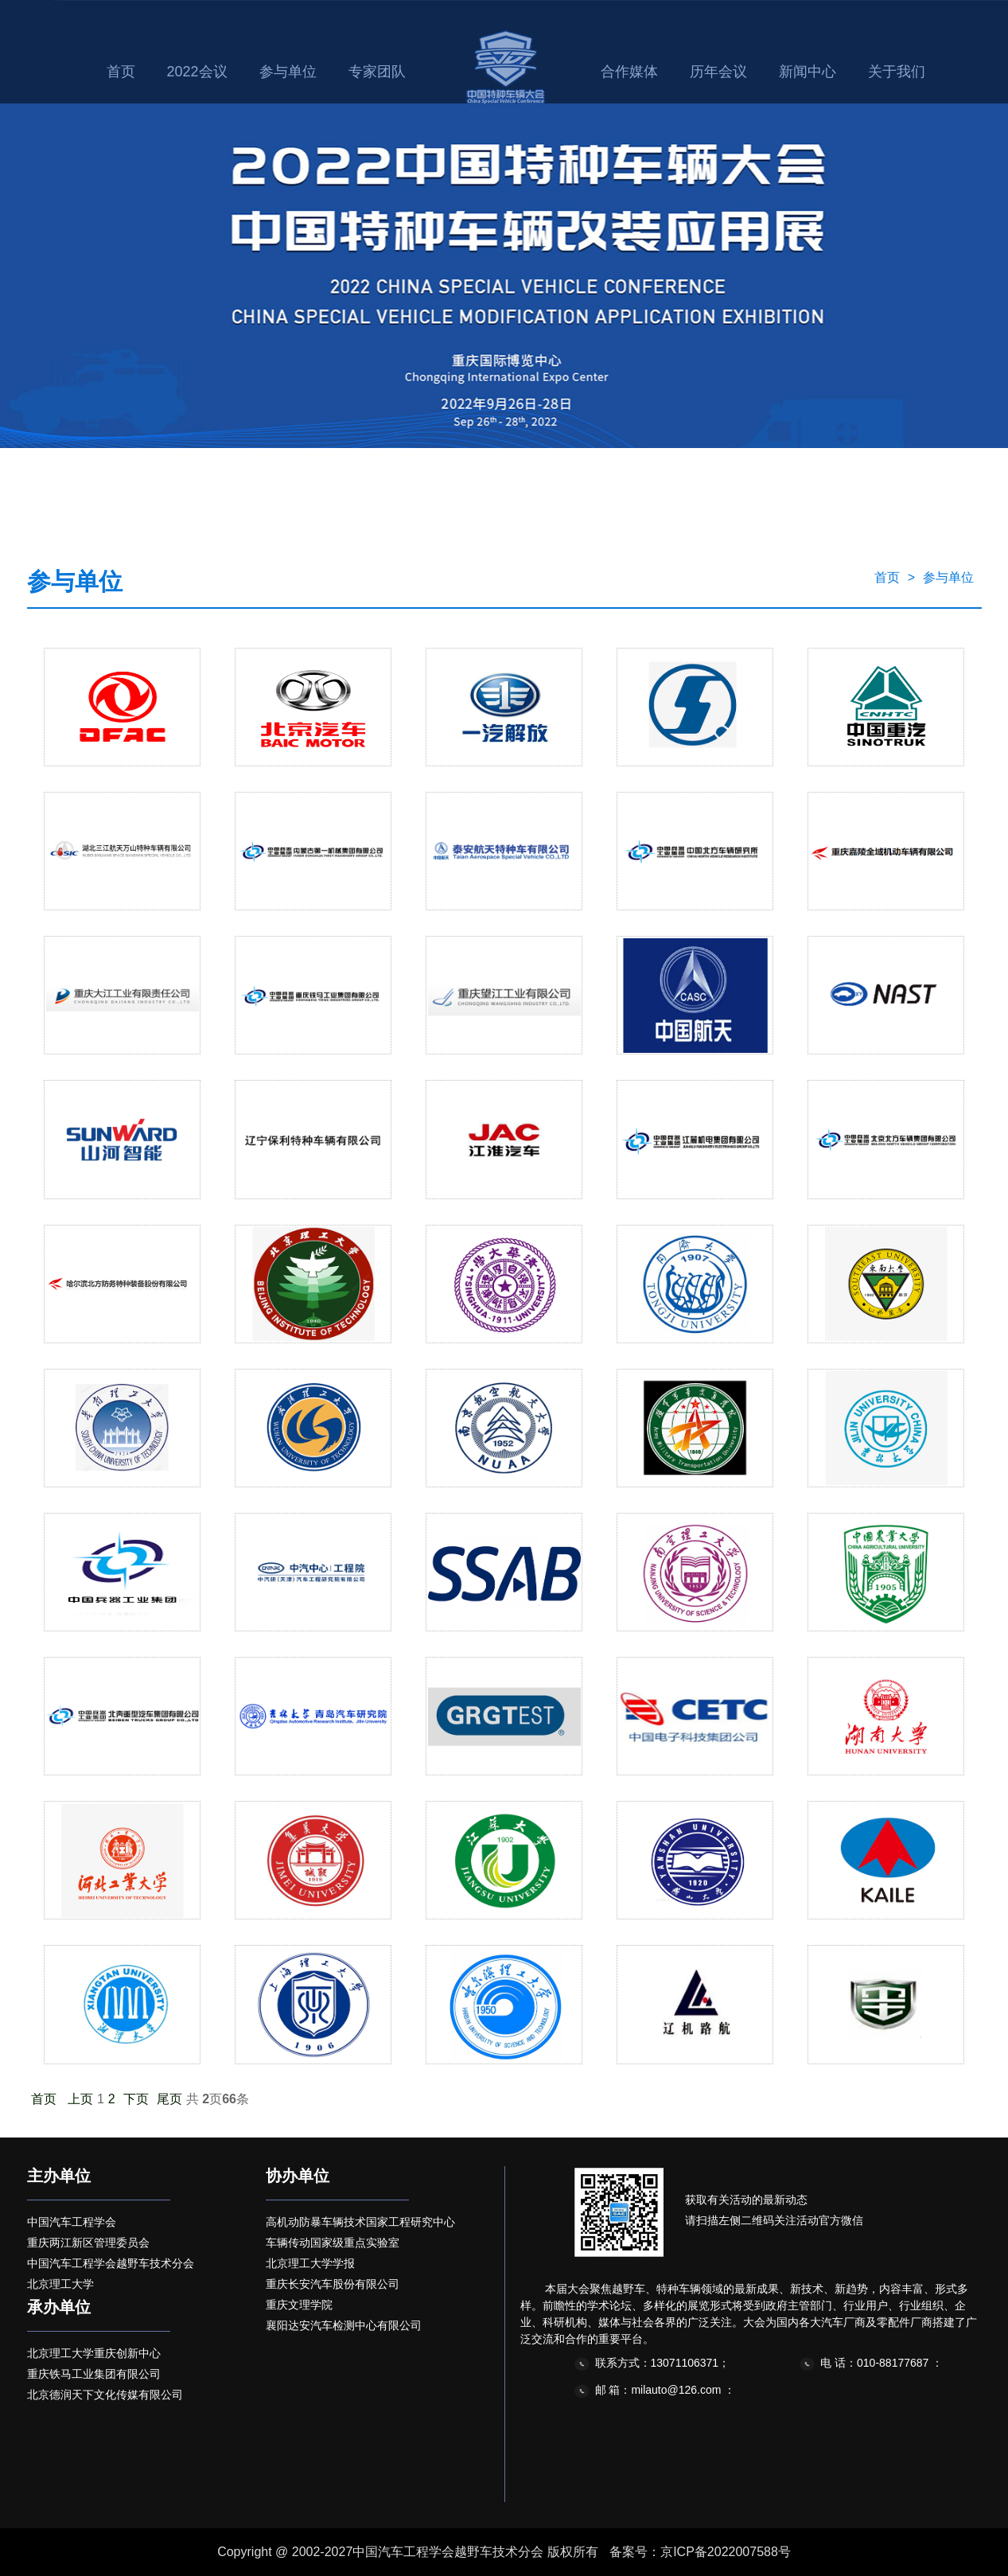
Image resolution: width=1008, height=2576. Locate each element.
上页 (80, 2099)
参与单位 (288, 72)
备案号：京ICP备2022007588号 (700, 2551)
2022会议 (197, 72)
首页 (121, 72)
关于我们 (896, 72)
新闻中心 (807, 72)
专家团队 (377, 72)
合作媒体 (629, 72)
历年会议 (718, 72)
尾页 (169, 2099)
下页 (136, 2099)
